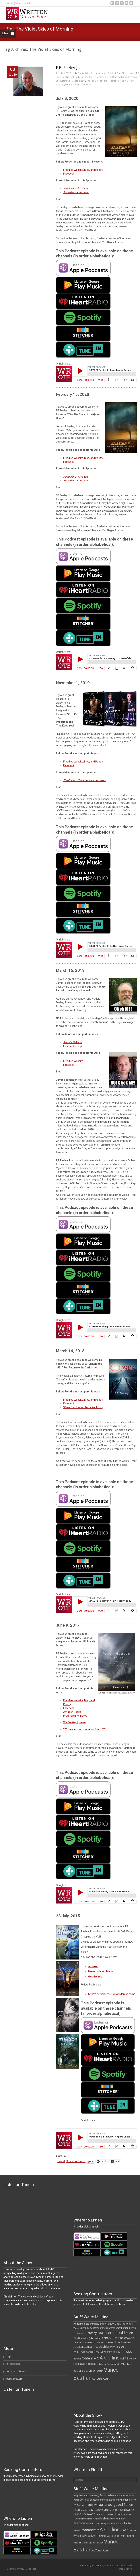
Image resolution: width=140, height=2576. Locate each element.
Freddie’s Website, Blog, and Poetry (83, 169)
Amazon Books (72, 1711)
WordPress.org (14, 2378)
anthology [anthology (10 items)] (94, 2324)
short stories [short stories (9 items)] (100, 2364)
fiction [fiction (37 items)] (128, 2333)
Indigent (79, 77)
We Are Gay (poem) (74, 1722)
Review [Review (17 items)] (128, 2351)
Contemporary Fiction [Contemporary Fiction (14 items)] (117, 2328)
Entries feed (13, 2363)
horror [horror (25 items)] (106, 2338)
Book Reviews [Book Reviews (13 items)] (122, 2323)
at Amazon (75, 188)
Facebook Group (72, 1046)
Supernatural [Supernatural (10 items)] (113, 2364)
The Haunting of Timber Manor (101, 81)
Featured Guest (84, 73)
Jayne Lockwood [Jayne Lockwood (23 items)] (84, 2342)
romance (132, 77)
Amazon (93, 1966)
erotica (132, 73)
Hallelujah (70, 77)
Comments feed (15, 2371)
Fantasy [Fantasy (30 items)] (91, 2333)
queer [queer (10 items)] (120, 2352)
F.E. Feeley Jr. (68, 67)
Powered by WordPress (91, 2565)
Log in (9, 2356)
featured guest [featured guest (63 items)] (110, 2332)
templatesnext (125, 2569)
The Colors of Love (76, 81)
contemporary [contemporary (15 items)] (97, 2328)
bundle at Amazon (84, 780)
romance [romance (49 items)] (88, 2358)
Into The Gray (91, 77)
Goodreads (95, 1976)
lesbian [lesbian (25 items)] (105, 2346)
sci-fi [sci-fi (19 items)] (123, 2358)
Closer (125, 73)
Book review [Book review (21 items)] (107, 2323)
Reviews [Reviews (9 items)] (77, 2359)
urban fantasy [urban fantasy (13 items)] (96, 2370)
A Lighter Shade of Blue (110, 73)
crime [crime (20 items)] (132, 2327)
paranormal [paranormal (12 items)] (111, 2352)
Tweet (61, 2161)
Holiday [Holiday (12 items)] (98, 2338)
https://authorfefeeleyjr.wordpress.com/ (111, 1994)
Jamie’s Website (72, 1042)
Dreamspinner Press (100, 1971)
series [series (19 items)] (91, 2363)
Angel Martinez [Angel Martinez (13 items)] (81, 2323)
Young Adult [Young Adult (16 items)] (102, 2378)
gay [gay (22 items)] (91, 2338)
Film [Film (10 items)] (75, 2338)
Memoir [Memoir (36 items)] (79, 2351)
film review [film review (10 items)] (83, 2338)
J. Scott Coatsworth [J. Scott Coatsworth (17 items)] (122, 2338)
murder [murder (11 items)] (89, 2352)
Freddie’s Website (73, 1061)
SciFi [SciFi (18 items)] (84, 2363)
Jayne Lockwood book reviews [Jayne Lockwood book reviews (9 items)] (86, 2347)
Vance (88, 84)
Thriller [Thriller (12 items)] (122, 2364)
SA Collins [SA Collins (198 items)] (108, 2358)
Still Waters (61, 81)
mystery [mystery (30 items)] (99, 2351)
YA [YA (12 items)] (93, 2379)
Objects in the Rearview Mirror (112, 77)
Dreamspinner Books (75, 1715)
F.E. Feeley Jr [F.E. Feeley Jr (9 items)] (79, 2333)
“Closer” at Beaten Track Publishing (83, 1407)
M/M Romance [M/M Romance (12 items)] (118, 2347)
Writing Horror (72, 84)
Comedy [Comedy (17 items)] (84, 2327)
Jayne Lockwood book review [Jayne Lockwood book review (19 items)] (113, 2342)
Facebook (68, 173)
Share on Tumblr (75, 2161)
